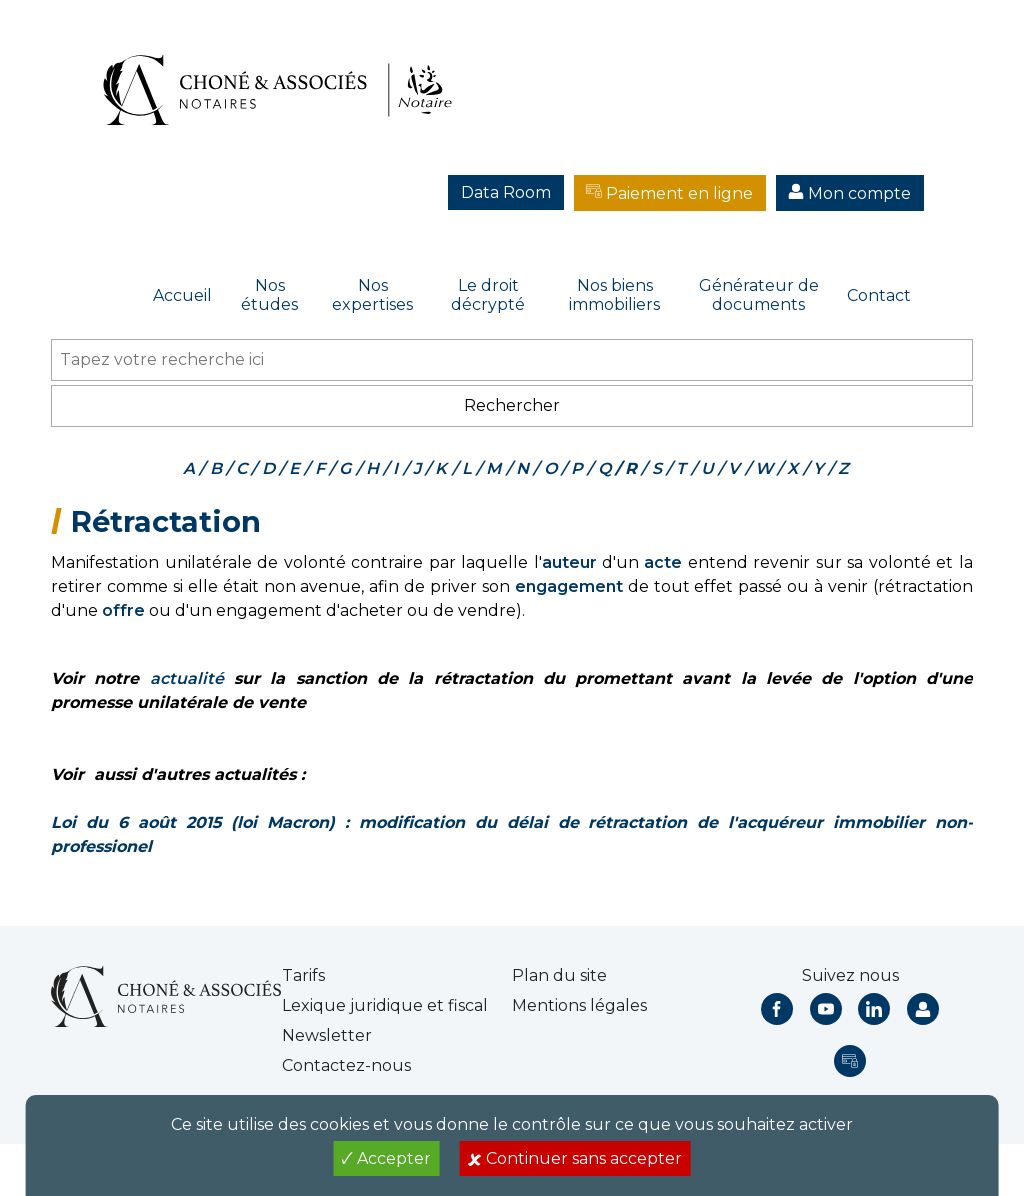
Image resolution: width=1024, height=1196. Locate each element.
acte (663, 562)
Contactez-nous (346, 1065)
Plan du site (559, 975)
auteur (569, 562)
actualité (187, 678)
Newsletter (327, 1035)
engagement (569, 586)
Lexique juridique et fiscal (385, 1005)
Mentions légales (579, 1005)
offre (123, 610)
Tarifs (303, 975)
